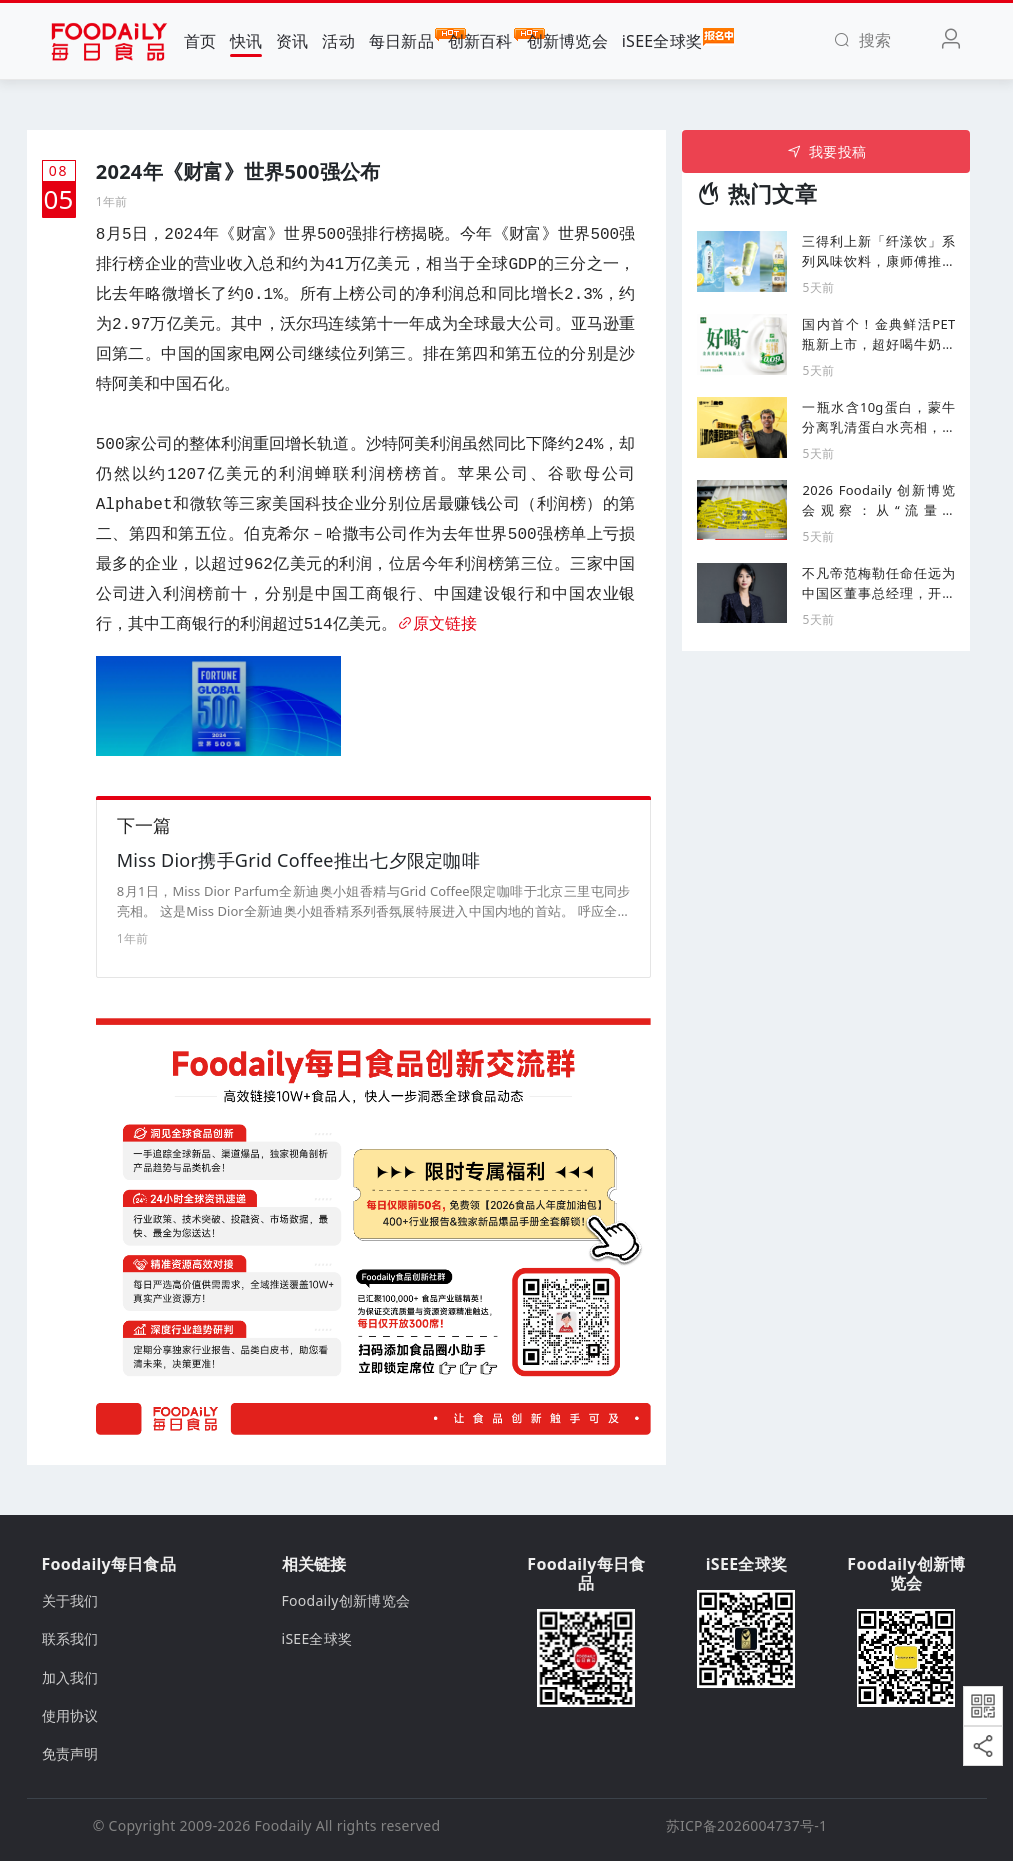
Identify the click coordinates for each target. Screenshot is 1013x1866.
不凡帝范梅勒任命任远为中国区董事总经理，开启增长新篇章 (878, 583)
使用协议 (70, 1720)
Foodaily (283, 1830)
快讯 (246, 41)
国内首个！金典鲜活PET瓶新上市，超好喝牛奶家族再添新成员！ (878, 334)
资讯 (292, 41)
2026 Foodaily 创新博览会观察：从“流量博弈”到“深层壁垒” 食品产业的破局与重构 (878, 500)
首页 (200, 41)
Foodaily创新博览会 (346, 1605)
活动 (338, 41)
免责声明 (70, 1759)
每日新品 (401, 40)
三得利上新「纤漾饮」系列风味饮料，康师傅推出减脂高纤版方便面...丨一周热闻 (878, 251)
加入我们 (70, 1682)
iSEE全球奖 (662, 40)
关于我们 (70, 1605)
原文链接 (437, 625)
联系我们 (70, 1643)
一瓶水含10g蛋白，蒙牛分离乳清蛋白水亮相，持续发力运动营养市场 (878, 417)
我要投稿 (826, 151)
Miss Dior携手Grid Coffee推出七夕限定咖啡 (298, 865)
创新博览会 (567, 41)
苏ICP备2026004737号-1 (747, 1830)
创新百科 (480, 40)
